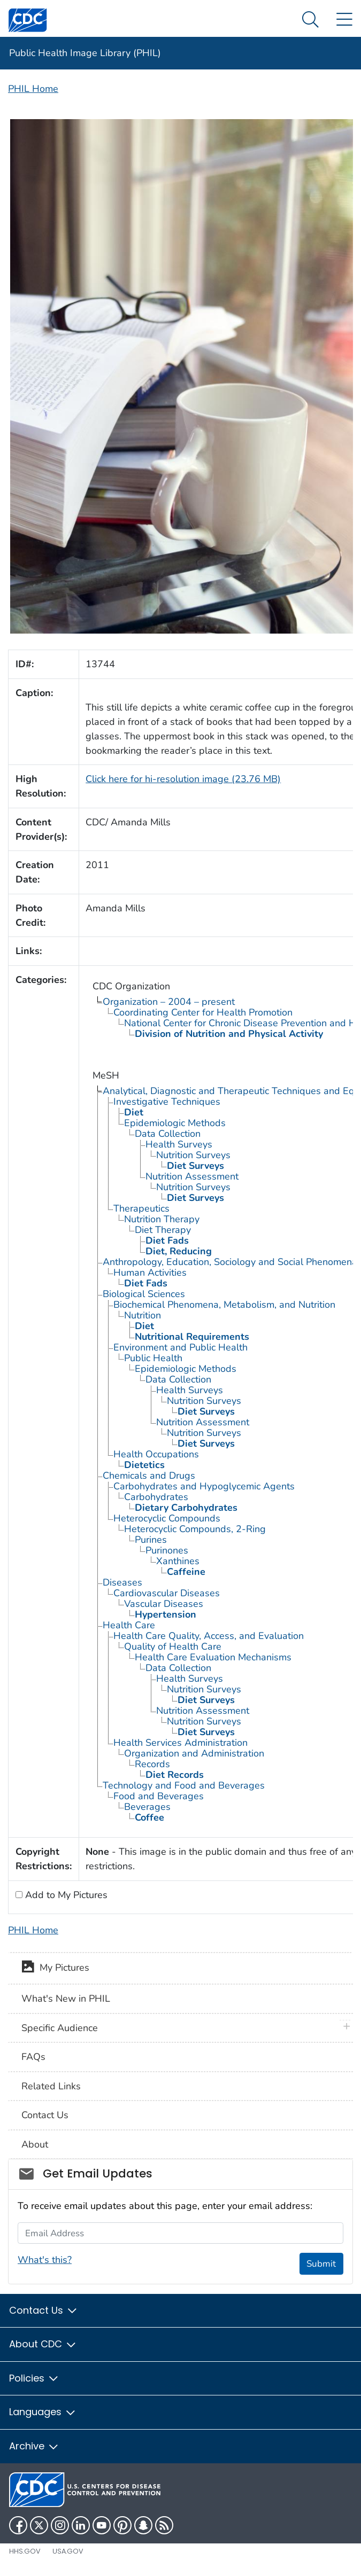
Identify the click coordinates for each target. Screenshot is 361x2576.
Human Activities (150, 1272)
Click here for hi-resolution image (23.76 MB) (183, 778)
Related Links (51, 2086)
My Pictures (55, 1968)
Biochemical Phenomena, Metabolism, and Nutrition (224, 1304)
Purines (151, 1539)
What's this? (45, 2259)
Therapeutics (141, 1208)
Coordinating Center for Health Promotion (203, 1012)
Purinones (166, 1550)
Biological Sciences (144, 1293)
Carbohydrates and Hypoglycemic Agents (204, 1486)
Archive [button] (34, 2446)
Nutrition (142, 1315)
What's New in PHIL (65, 1998)
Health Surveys (178, 1144)
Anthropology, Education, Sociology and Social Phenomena (230, 1261)
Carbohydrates (156, 1496)
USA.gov (67, 2551)
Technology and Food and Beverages (184, 1785)
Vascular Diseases (163, 1603)
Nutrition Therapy (161, 1219)
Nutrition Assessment (192, 1176)
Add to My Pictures (64, 1894)
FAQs (33, 2056)
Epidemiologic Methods (175, 1123)
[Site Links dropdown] (344, 20)
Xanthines (177, 1561)
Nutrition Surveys (193, 1155)
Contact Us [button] (43, 2310)
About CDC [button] (43, 2344)
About (34, 2144)
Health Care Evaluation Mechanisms (213, 1657)
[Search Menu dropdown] (310, 20)
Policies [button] (34, 2378)
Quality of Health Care (172, 1646)
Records (152, 1764)
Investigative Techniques (166, 1101)
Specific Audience (59, 2027)
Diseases (122, 1582)
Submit (321, 2264)
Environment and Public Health (180, 1347)
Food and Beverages (158, 1796)
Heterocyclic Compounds (166, 1518)
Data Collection (168, 1133)
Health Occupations (156, 1454)
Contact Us (44, 2115)
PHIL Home (33, 88)
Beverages (147, 1806)
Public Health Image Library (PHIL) (85, 52)
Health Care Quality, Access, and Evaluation (208, 1635)
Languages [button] (42, 2411)
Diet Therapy (163, 1229)
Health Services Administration (180, 1742)
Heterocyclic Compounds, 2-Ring (195, 1529)
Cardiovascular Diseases (166, 1593)
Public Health (153, 1358)
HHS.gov (25, 2551)
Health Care (129, 1625)
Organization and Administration (194, 1753)
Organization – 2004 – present (169, 1001)
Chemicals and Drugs (149, 1475)
